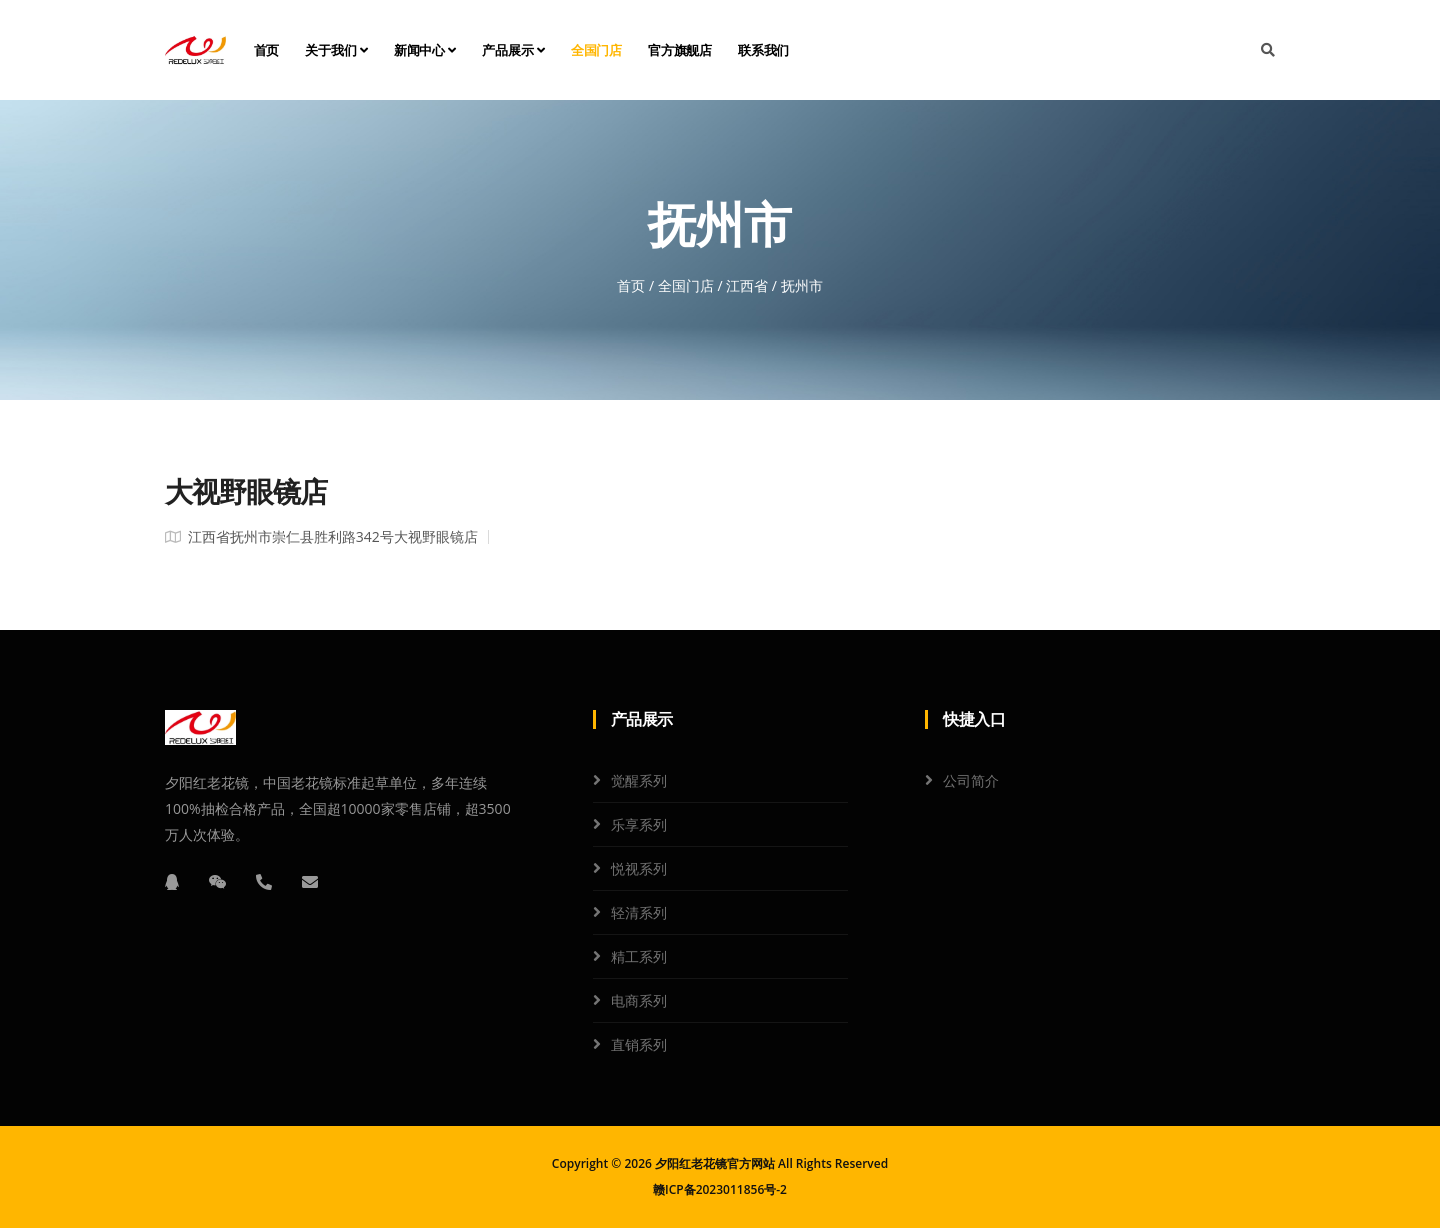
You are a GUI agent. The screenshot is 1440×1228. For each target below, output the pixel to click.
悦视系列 (639, 868)
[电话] (264, 882)
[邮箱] (310, 882)
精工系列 (639, 956)
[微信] (218, 882)
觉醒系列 (639, 780)
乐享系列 (639, 824)
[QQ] (172, 882)
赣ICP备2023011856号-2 (720, 1189)
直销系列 (639, 1044)
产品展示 (513, 50)
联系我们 (763, 50)
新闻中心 (425, 50)
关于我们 (336, 50)
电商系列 (639, 1000)
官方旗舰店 (680, 50)
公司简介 (971, 780)
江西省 (747, 285)
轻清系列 (639, 912)
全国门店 (596, 50)
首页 (267, 50)
